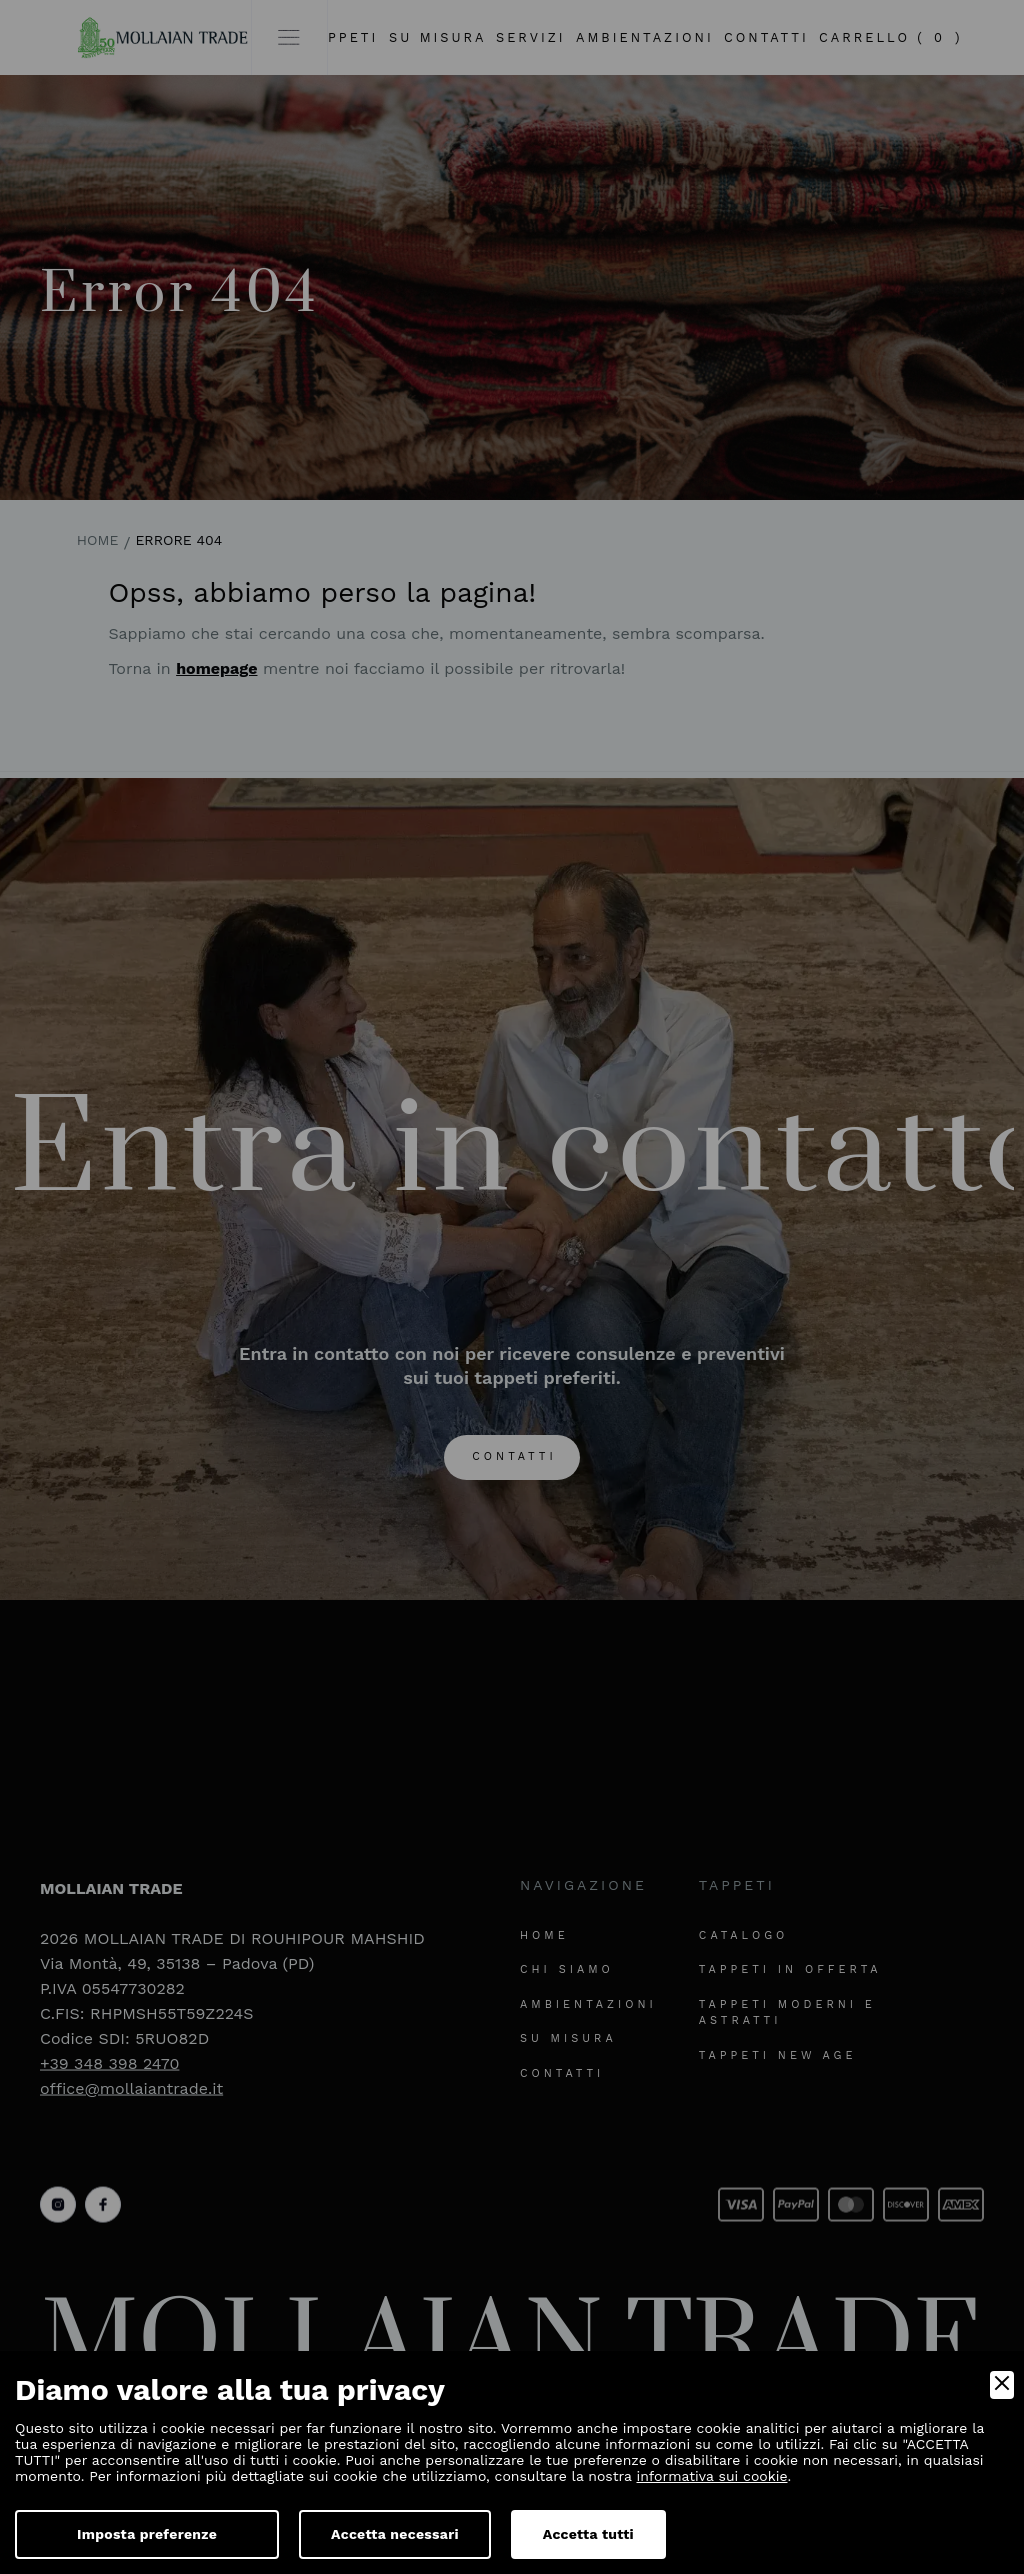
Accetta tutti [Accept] (588, 2534)
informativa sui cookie (712, 2476)
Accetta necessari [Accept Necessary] (395, 2534)
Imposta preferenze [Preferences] (147, 2534)
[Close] (1002, 2385)
